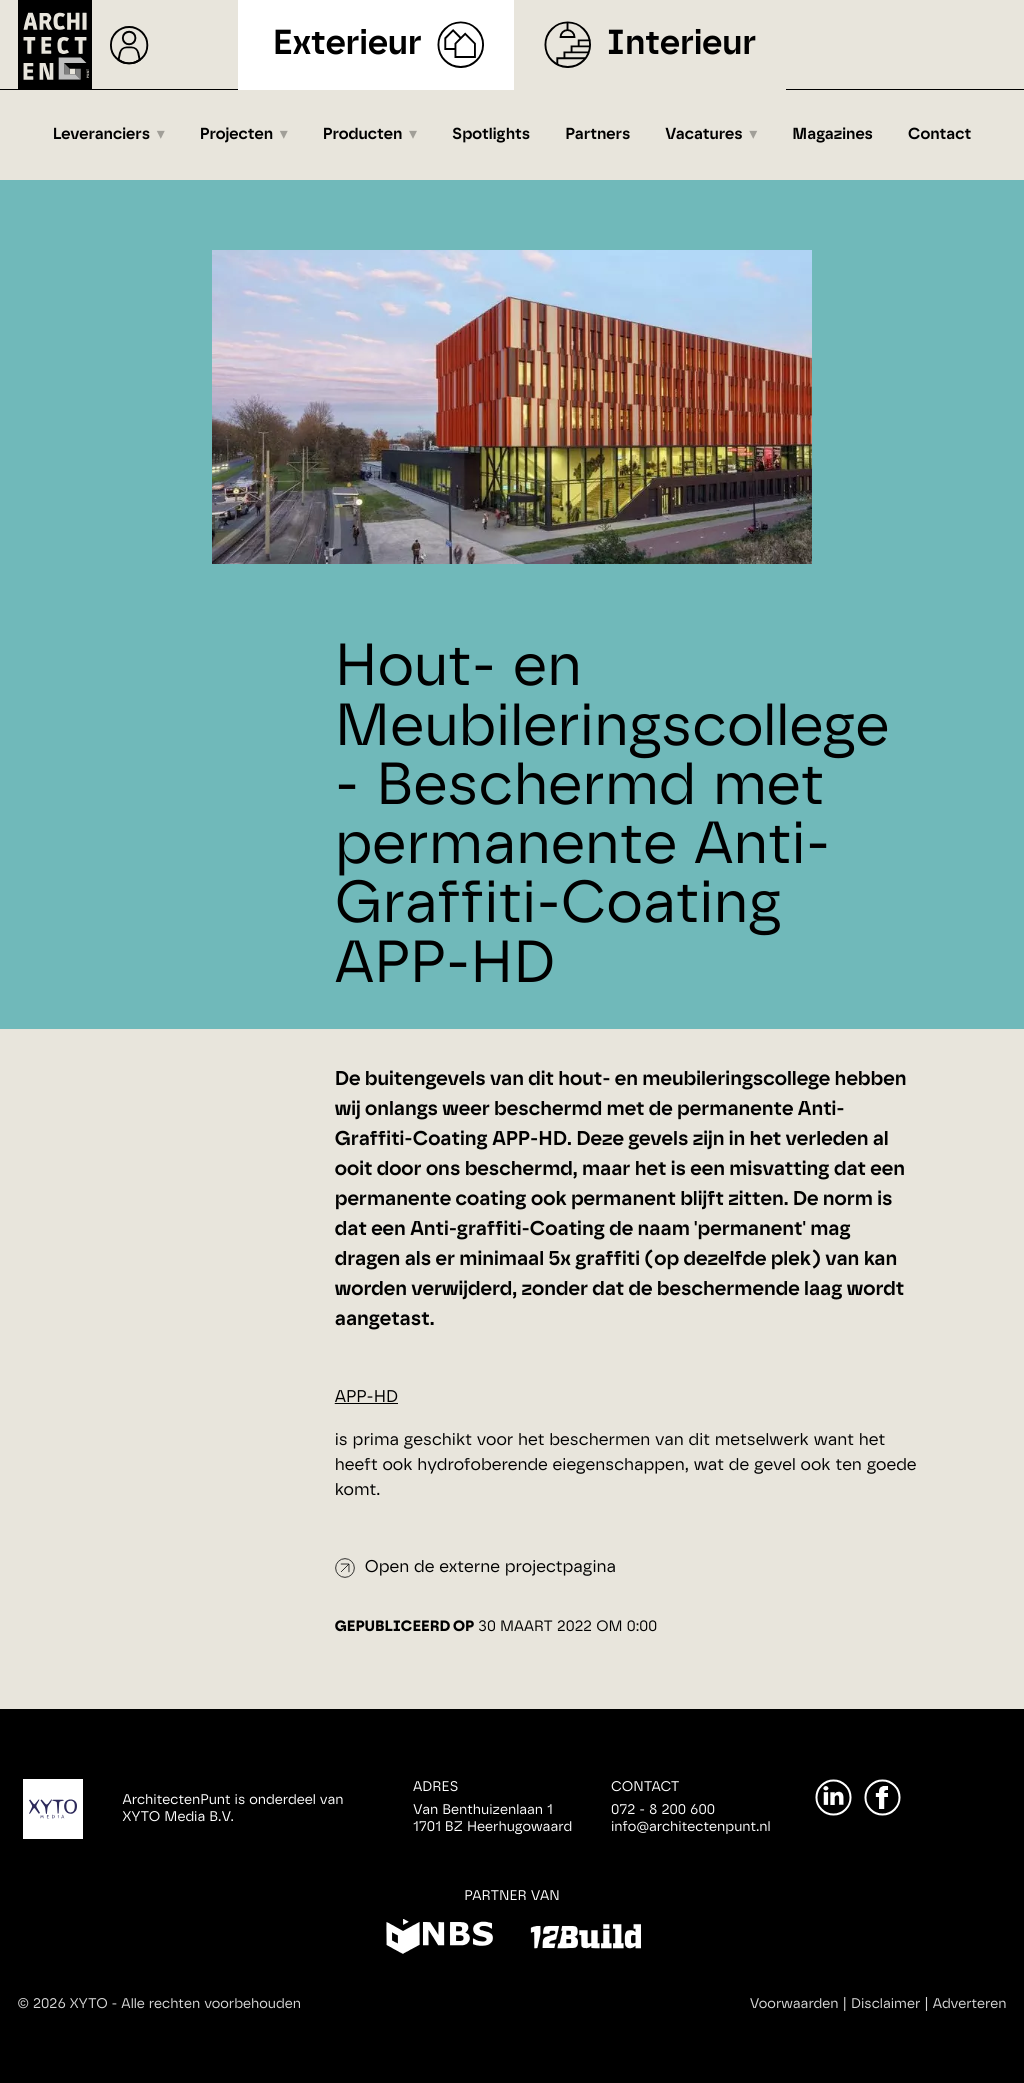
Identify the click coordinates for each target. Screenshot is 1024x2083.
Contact (939, 135)
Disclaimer (885, 2004)
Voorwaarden (794, 2004)
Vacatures (703, 135)
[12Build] (585, 1940)
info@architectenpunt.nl (691, 1827)
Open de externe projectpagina (490, 1567)
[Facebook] (882, 1797)
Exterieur (340, 44)
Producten (363, 135)
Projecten (236, 135)
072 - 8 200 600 (663, 1810)
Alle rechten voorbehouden (211, 2004)
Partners (597, 135)
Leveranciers (101, 135)
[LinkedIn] (833, 1797)
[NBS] (439, 1940)
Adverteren (970, 2004)
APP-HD (366, 1397)
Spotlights (491, 135)
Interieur (688, 44)
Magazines (832, 135)
